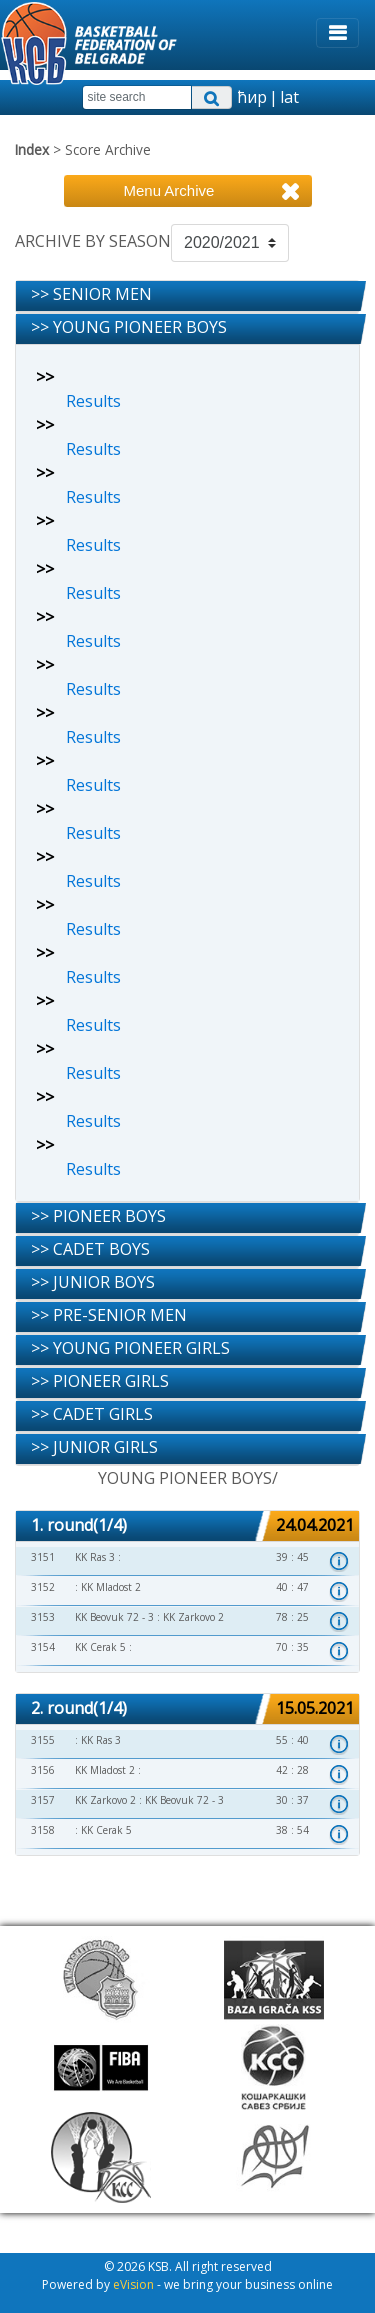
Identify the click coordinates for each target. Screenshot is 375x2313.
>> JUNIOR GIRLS (94, 1447)
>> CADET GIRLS (92, 1414)
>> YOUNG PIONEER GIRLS (130, 1348)
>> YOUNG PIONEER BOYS (129, 327)
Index (32, 149)
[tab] (187, 296)
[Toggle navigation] (337, 33)
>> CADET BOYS (90, 1249)
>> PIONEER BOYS (98, 1216)
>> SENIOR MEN (91, 294)
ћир (252, 97)
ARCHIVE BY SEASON (93, 241)
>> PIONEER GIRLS (100, 1381)
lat (289, 97)
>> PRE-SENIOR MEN (109, 1315)
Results (93, 401)
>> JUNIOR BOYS (93, 1282)
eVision (133, 2284)
